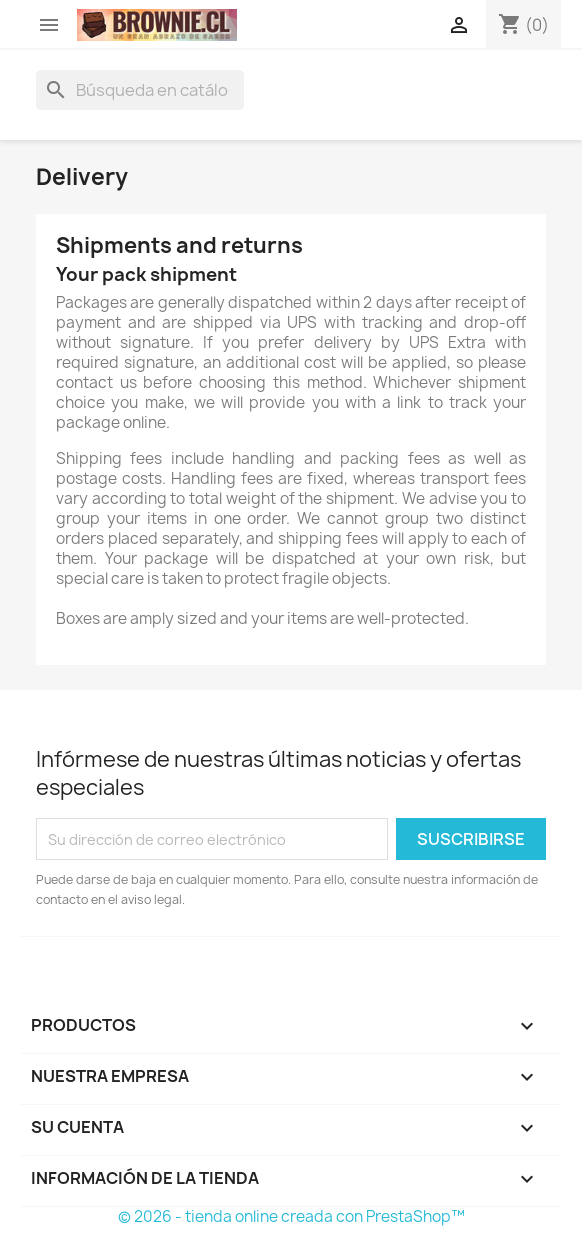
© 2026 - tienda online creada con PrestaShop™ (291, 1216)
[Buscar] (140, 90)
